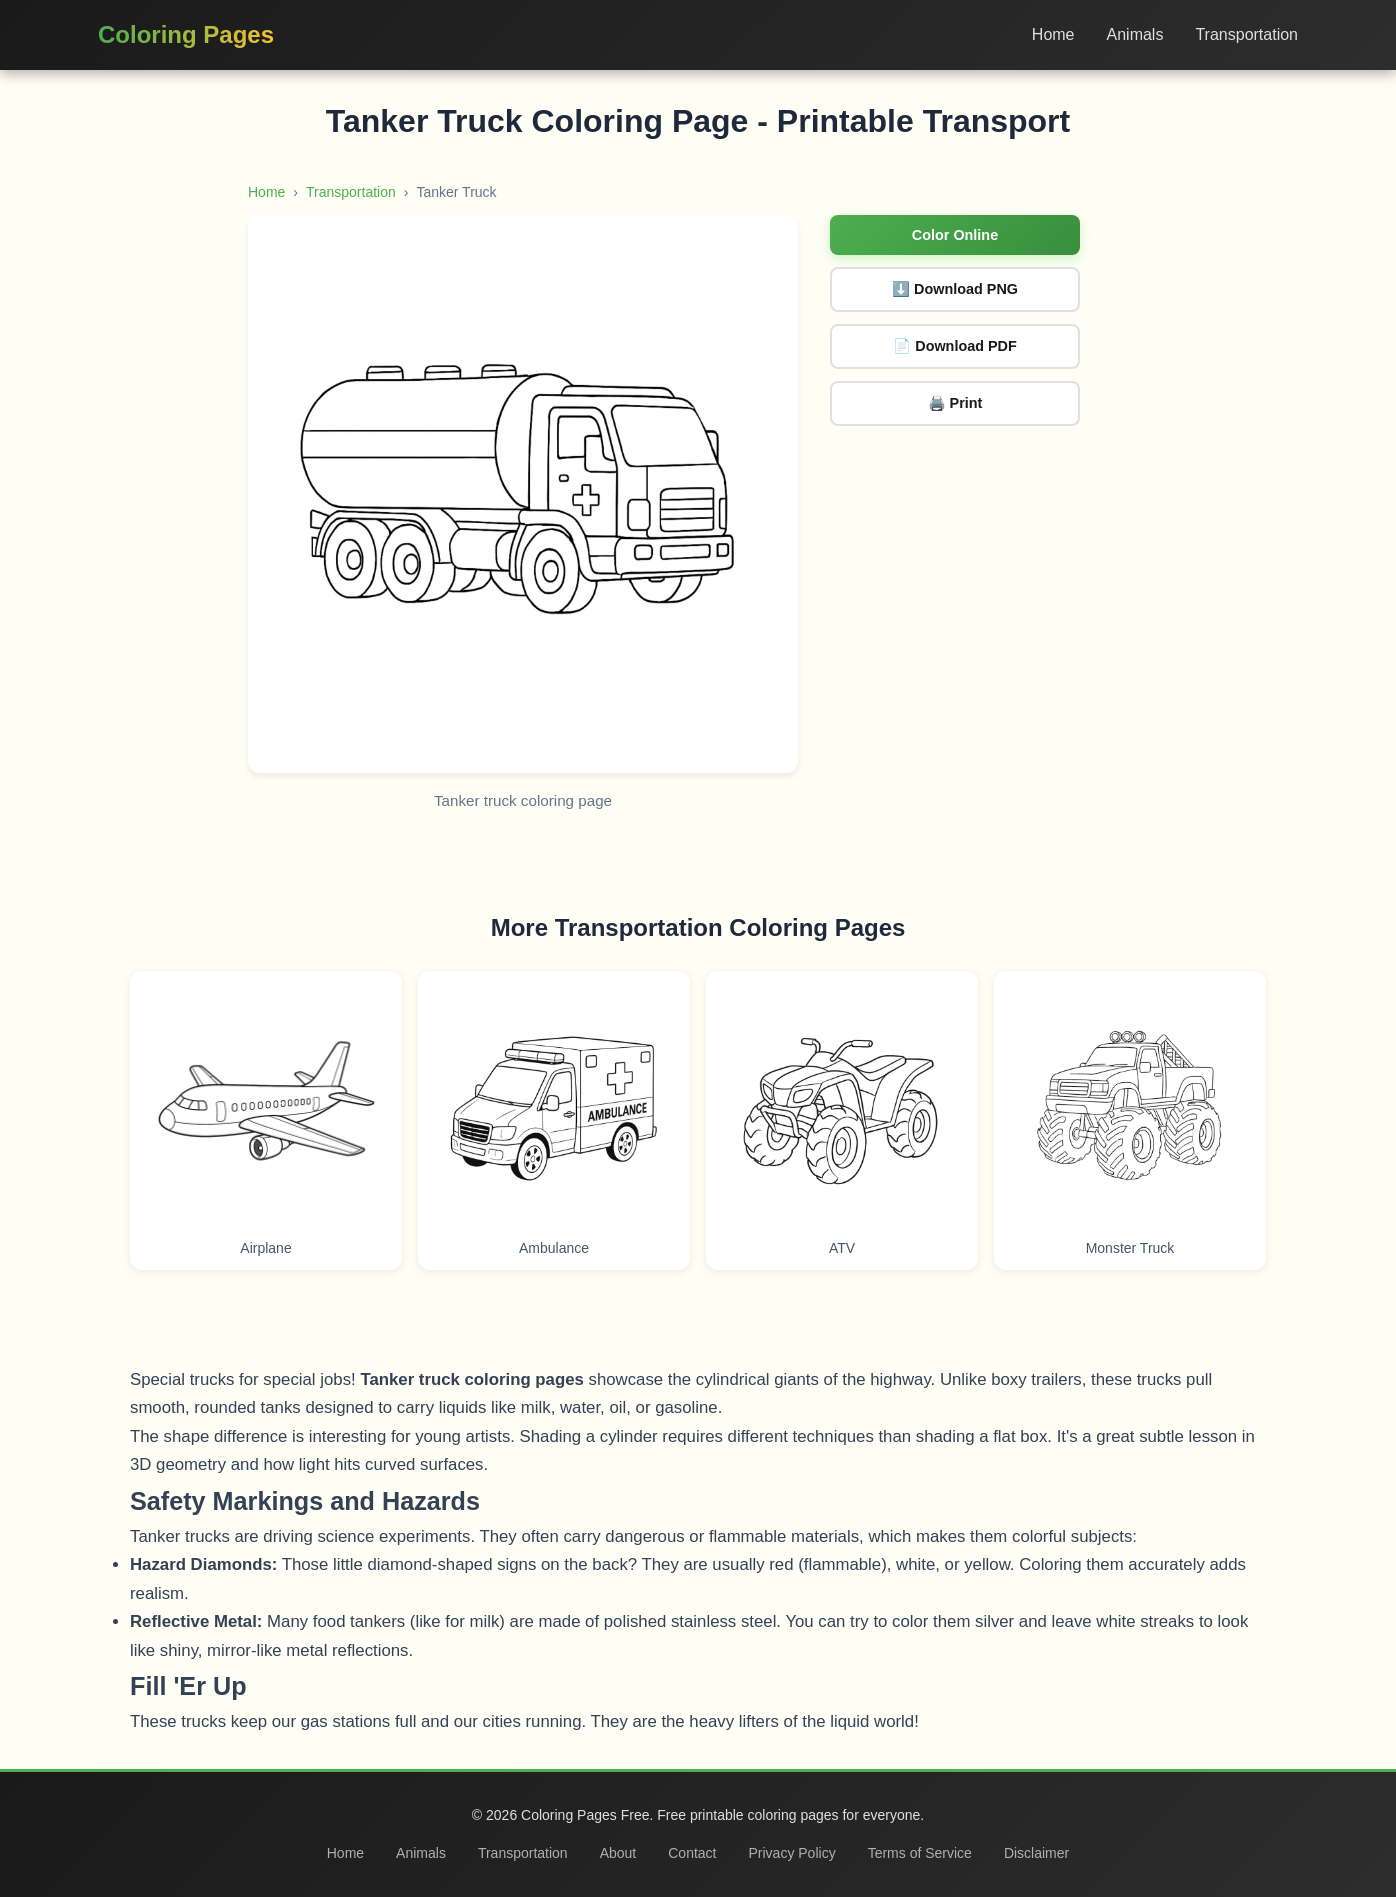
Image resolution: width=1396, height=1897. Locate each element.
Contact (692, 1853)
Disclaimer (1036, 1853)
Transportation (1246, 34)
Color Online (955, 235)
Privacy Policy (792, 1853)
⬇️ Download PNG (955, 289)
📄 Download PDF (955, 346)
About (618, 1853)
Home (1053, 34)
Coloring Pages (186, 34)
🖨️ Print (955, 403)
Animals (1135, 34)
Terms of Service (920, 1853)
